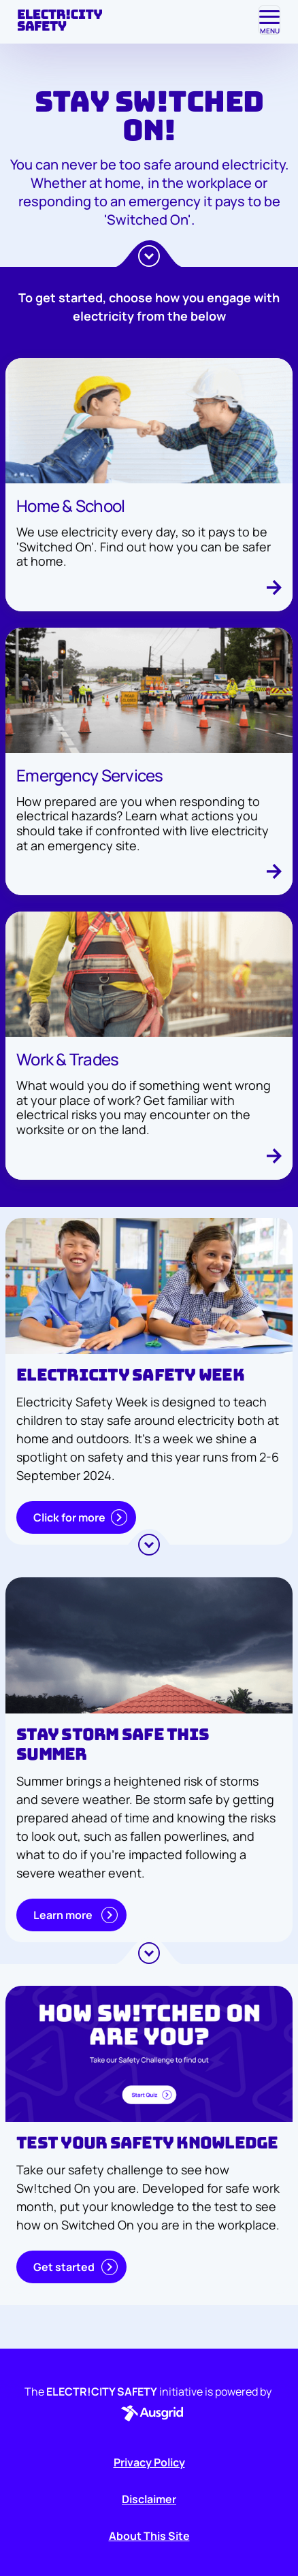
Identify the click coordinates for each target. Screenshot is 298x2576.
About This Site (149, 2535)
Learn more (75, 1915)
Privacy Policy (149, 2462)
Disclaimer (149, 2499)
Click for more (80, 1517)
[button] (149, 2413)
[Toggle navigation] (269, 20)
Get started (75, 2267)
